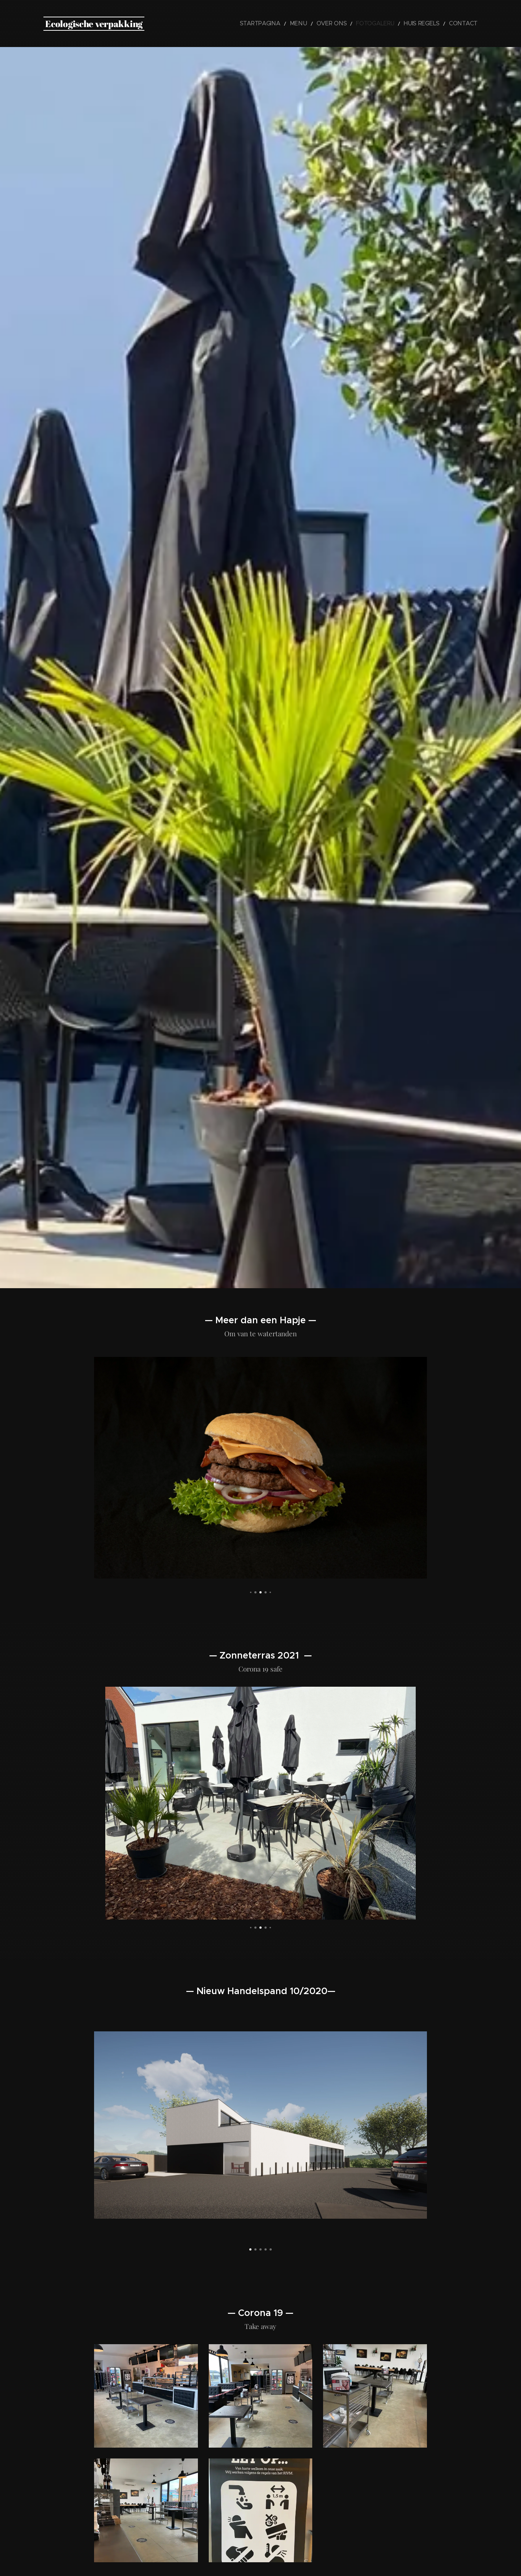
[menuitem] (288, 23)
